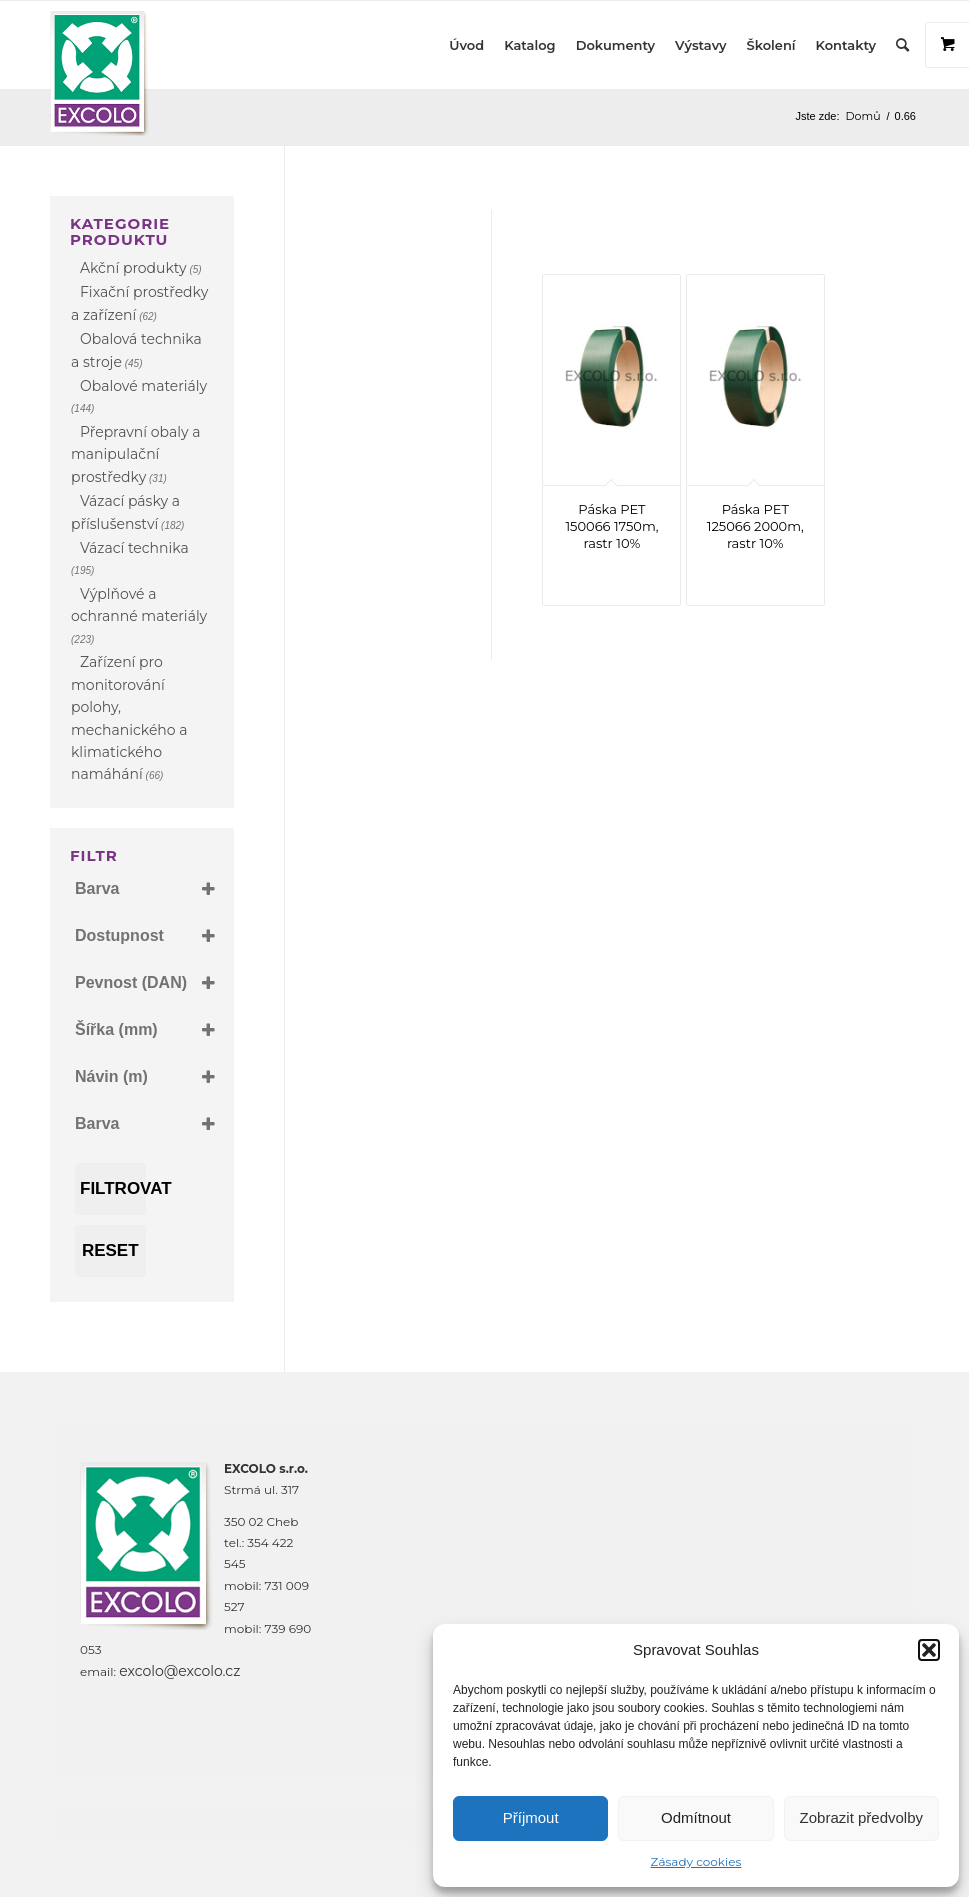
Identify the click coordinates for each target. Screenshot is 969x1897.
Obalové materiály (143, 386)
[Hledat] (902, 45)
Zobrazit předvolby (861, 1817)
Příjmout (531, 1817)
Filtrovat (113, 1188)
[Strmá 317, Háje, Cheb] (611, 1597)
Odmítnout (696, 1817)
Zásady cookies (696, 1861)
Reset (110, 1250)
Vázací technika (134, 548)
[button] (929, 1650)
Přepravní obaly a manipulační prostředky (135, 454)
